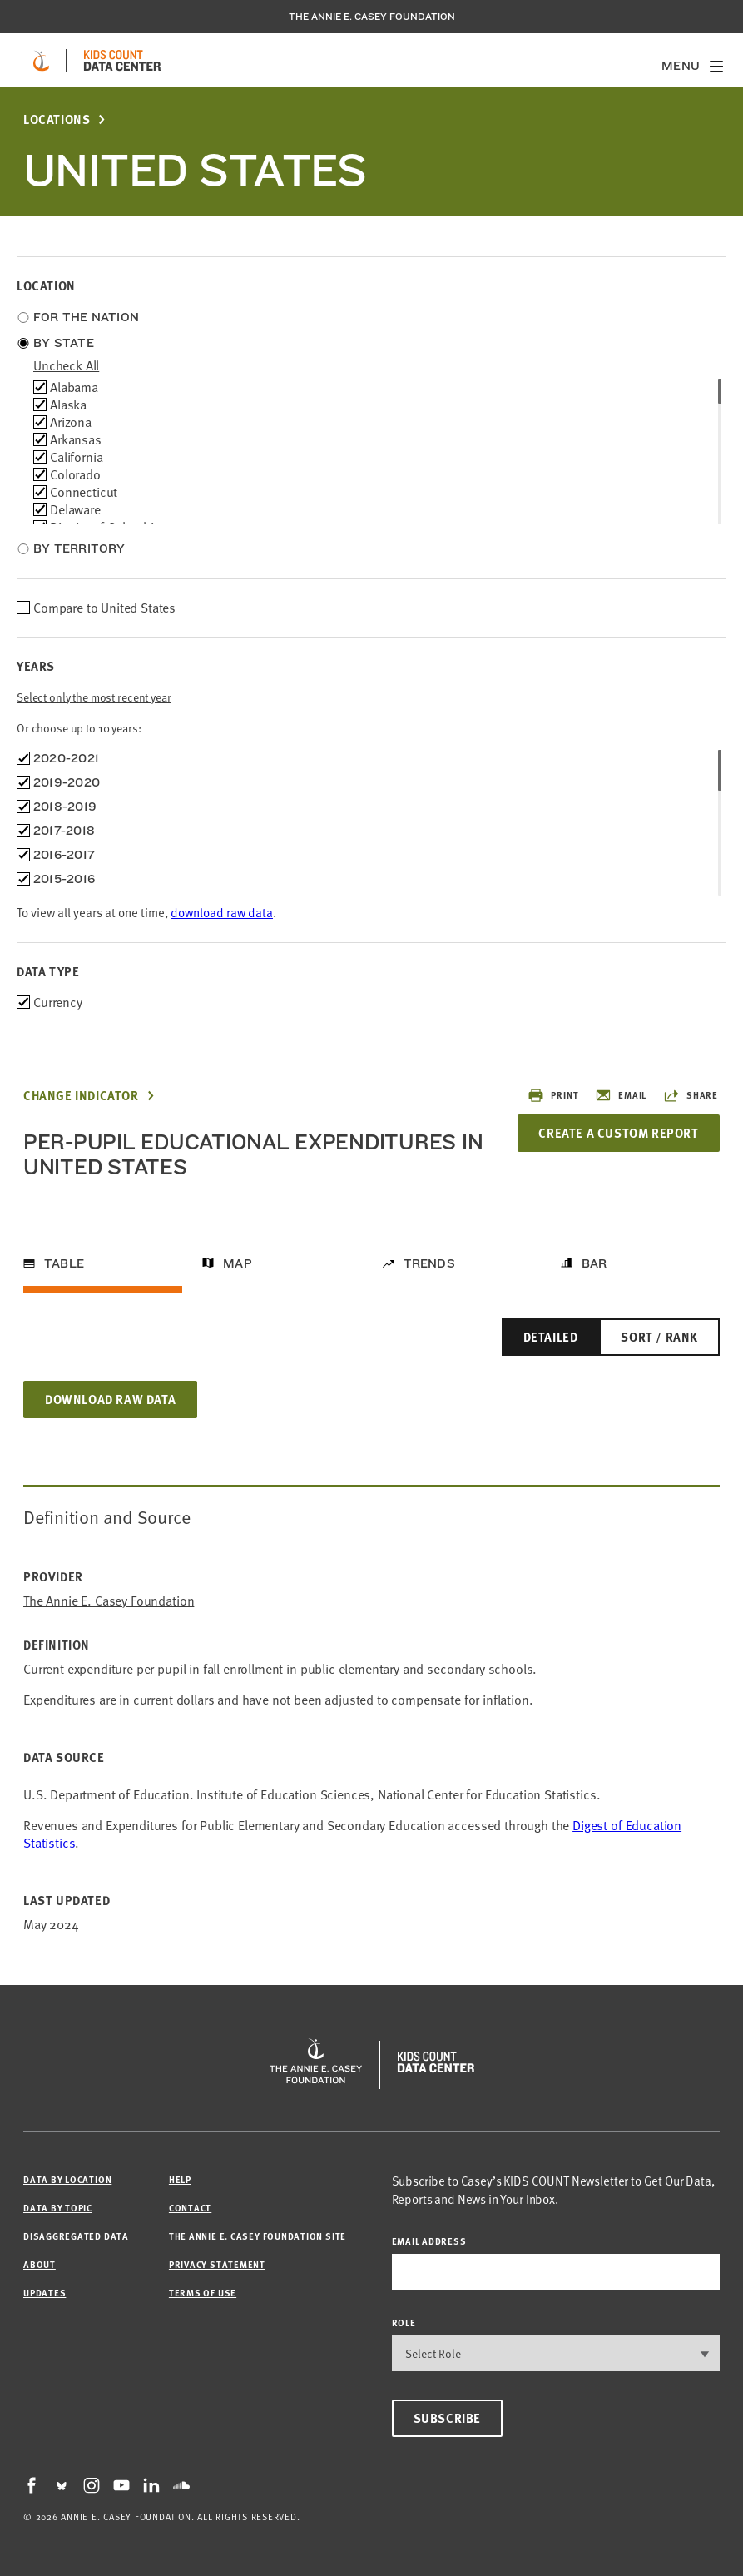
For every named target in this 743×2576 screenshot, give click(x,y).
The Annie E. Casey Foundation (372, 16)
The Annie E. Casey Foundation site (257, 2236)
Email (620, 1095)
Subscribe (447, 2418)
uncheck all (66, 365)
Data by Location (67, 2179)
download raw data (222, 912)
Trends (429, 1263)
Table (64, 1263)
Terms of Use (202, 2292)
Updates (44, 2292)
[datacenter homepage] (122, 60)
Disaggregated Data (76, 2236)
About (39, 2264)
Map (237, 1263)
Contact (190, 2207)
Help (180, 2179)
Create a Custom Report (618, 1133)
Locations (56, 119)
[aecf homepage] (41, 60)
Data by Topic (57, 2207)
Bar (594, 1263)
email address (429, 2241)
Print (553, 1095)
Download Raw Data (110, 1399)
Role (404, 2322)
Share (690, 1095)
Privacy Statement (217, 2264)
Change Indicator (81, 1095)
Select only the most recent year (94, 697)
